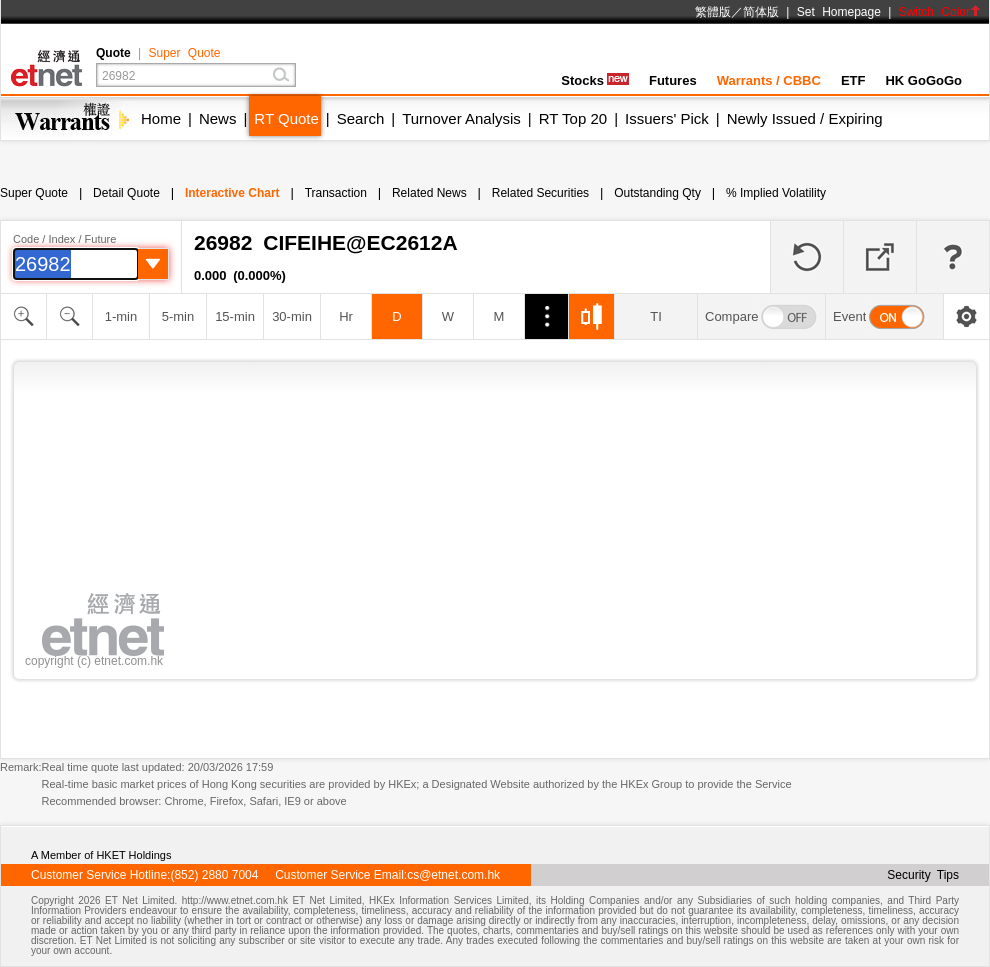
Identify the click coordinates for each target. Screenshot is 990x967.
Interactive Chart (232, 193)
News (218, 118)
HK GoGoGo (923, 80)
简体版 (761, 12)
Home (161, 118)
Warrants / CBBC (769, 80)
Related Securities (540, 193)
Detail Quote (126, 193)
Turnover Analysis (461, 118)
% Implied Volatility (776, 193)
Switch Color (940, 12)
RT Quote (286, 118)
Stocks (595, 80)
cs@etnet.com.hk (453, 875)
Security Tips (923, 875)
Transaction (336, 193)
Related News (429, 193)
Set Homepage (839, 12)
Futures (673, 80)
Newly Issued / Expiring (805, 118)
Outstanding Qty (657, 193)
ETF (853, 80)
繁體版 (713, 12)
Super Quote (184, 53)
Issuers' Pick (667, 118)
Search (361, 118)
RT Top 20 (573, 118)
